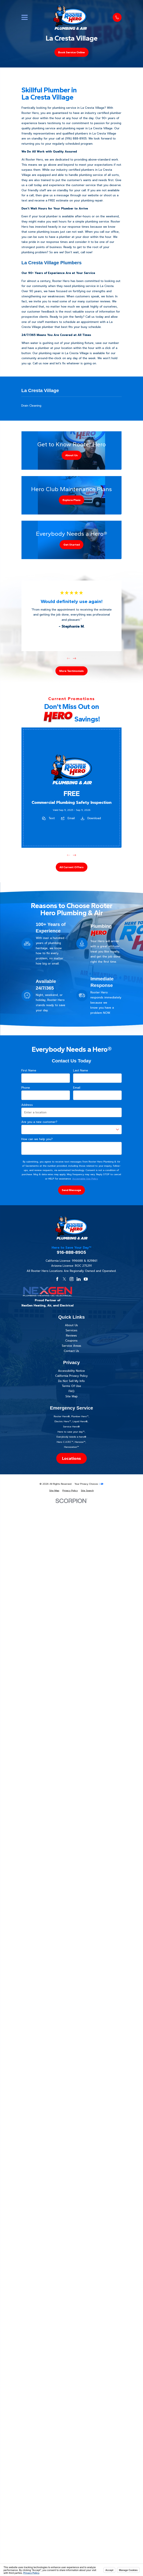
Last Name (80, 1070)
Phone (25, 1087)
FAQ (71, 1391)
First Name (28, 1070)
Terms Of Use (71, 1386)
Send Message (71, 1190)
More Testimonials (71, 671)
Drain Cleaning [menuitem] (31, 405)
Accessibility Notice (71, 1371)
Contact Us (71, 1351)
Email (71, 818)
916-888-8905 (71, 1252)
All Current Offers (71, 867)
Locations (71, 1458)
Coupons (71, 1340)
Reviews (71, 1335)
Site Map (71, 1396)
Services (71, 1330)
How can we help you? (37, 1139)
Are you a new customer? (39, 1122)
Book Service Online (71, 52)
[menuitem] (54, 1491)
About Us (71, 1325)
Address (27, 1105)
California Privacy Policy (71, 1376)
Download (94, 818)
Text (52, 818)
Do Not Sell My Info (71, 1381)
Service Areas (71, 1346)
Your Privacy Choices (88, 1484)
